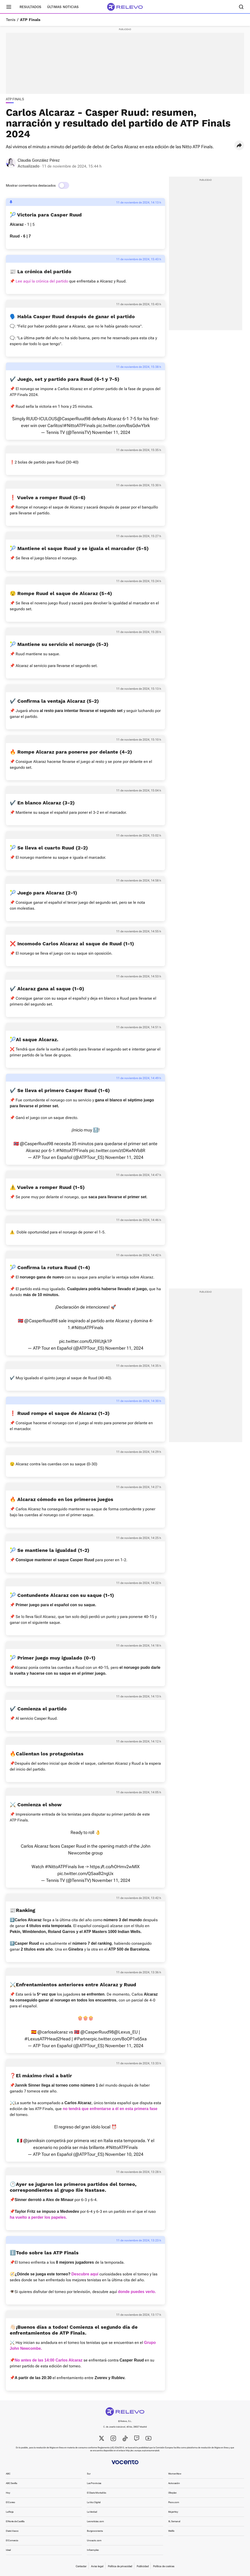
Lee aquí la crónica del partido (41, 281)
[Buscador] (241, 7)
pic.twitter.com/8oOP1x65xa (119, 2038)
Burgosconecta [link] (95, 2531)
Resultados (30, 7)
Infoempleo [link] (93, 2550)
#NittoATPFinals (79, 425)
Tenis (10, 20)
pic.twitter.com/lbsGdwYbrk (123, 425)
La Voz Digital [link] (93, 2502)
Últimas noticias (63, 7)
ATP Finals (30, 20)
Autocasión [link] (174, 2483)
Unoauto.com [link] (94, 2540)
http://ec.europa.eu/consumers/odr (142, 2450)
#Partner (83, 2038)
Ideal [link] (8, 2550)
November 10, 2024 (124, 2154)
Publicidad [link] (142, 2566)
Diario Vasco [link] (12, 2531)
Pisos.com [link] (173, 2502)
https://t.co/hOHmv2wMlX (115, 1866)
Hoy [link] (8, 2492)
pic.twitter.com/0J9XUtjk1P (85, 1341)
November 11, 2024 (111, 432)
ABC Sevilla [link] (11, 2483)
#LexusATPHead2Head (47, 2038)
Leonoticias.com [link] (95, 2521)
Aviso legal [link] (97, 2566)
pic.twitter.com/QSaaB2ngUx (85, 1873)
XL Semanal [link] (174, 2521)
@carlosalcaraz (52, 2031)
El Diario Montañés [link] (96, 2492)
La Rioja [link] (9, 2511)
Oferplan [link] (172, 2492)
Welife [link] (171, 2531)
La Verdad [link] (92, 2511)
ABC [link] (8, 2473)
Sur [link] (88, 2473)
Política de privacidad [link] (120, 2566)
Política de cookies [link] (163, 2566)
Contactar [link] (81, 2566)
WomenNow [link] (174, 2473)
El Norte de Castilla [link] (15, 2521)
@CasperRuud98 (74, 418)
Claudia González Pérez (39, 160)
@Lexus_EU (126, 2031)
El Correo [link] (10, 2502)
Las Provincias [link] (94, 2483)
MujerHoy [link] (173, 2511)
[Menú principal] (9, 7)
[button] (239, 145)
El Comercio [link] (12, 2540)
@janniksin (34, 2140)
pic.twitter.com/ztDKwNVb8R (117, 1150)
